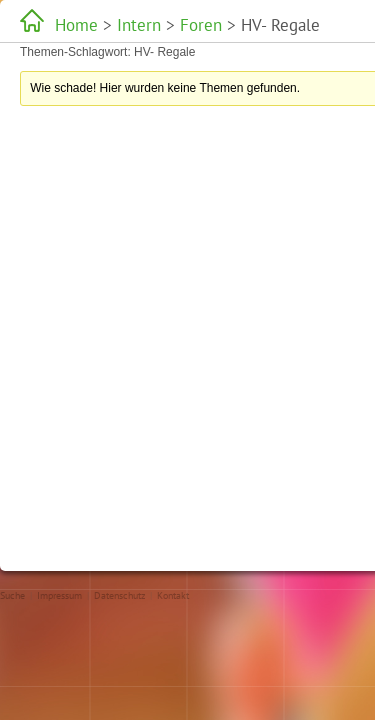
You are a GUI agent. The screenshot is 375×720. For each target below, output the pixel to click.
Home (70, 24)
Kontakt (173, 595)
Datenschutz (119, 595)
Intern (112, 24)
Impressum (59, 595)
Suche (12, 595)
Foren (154, 24)
